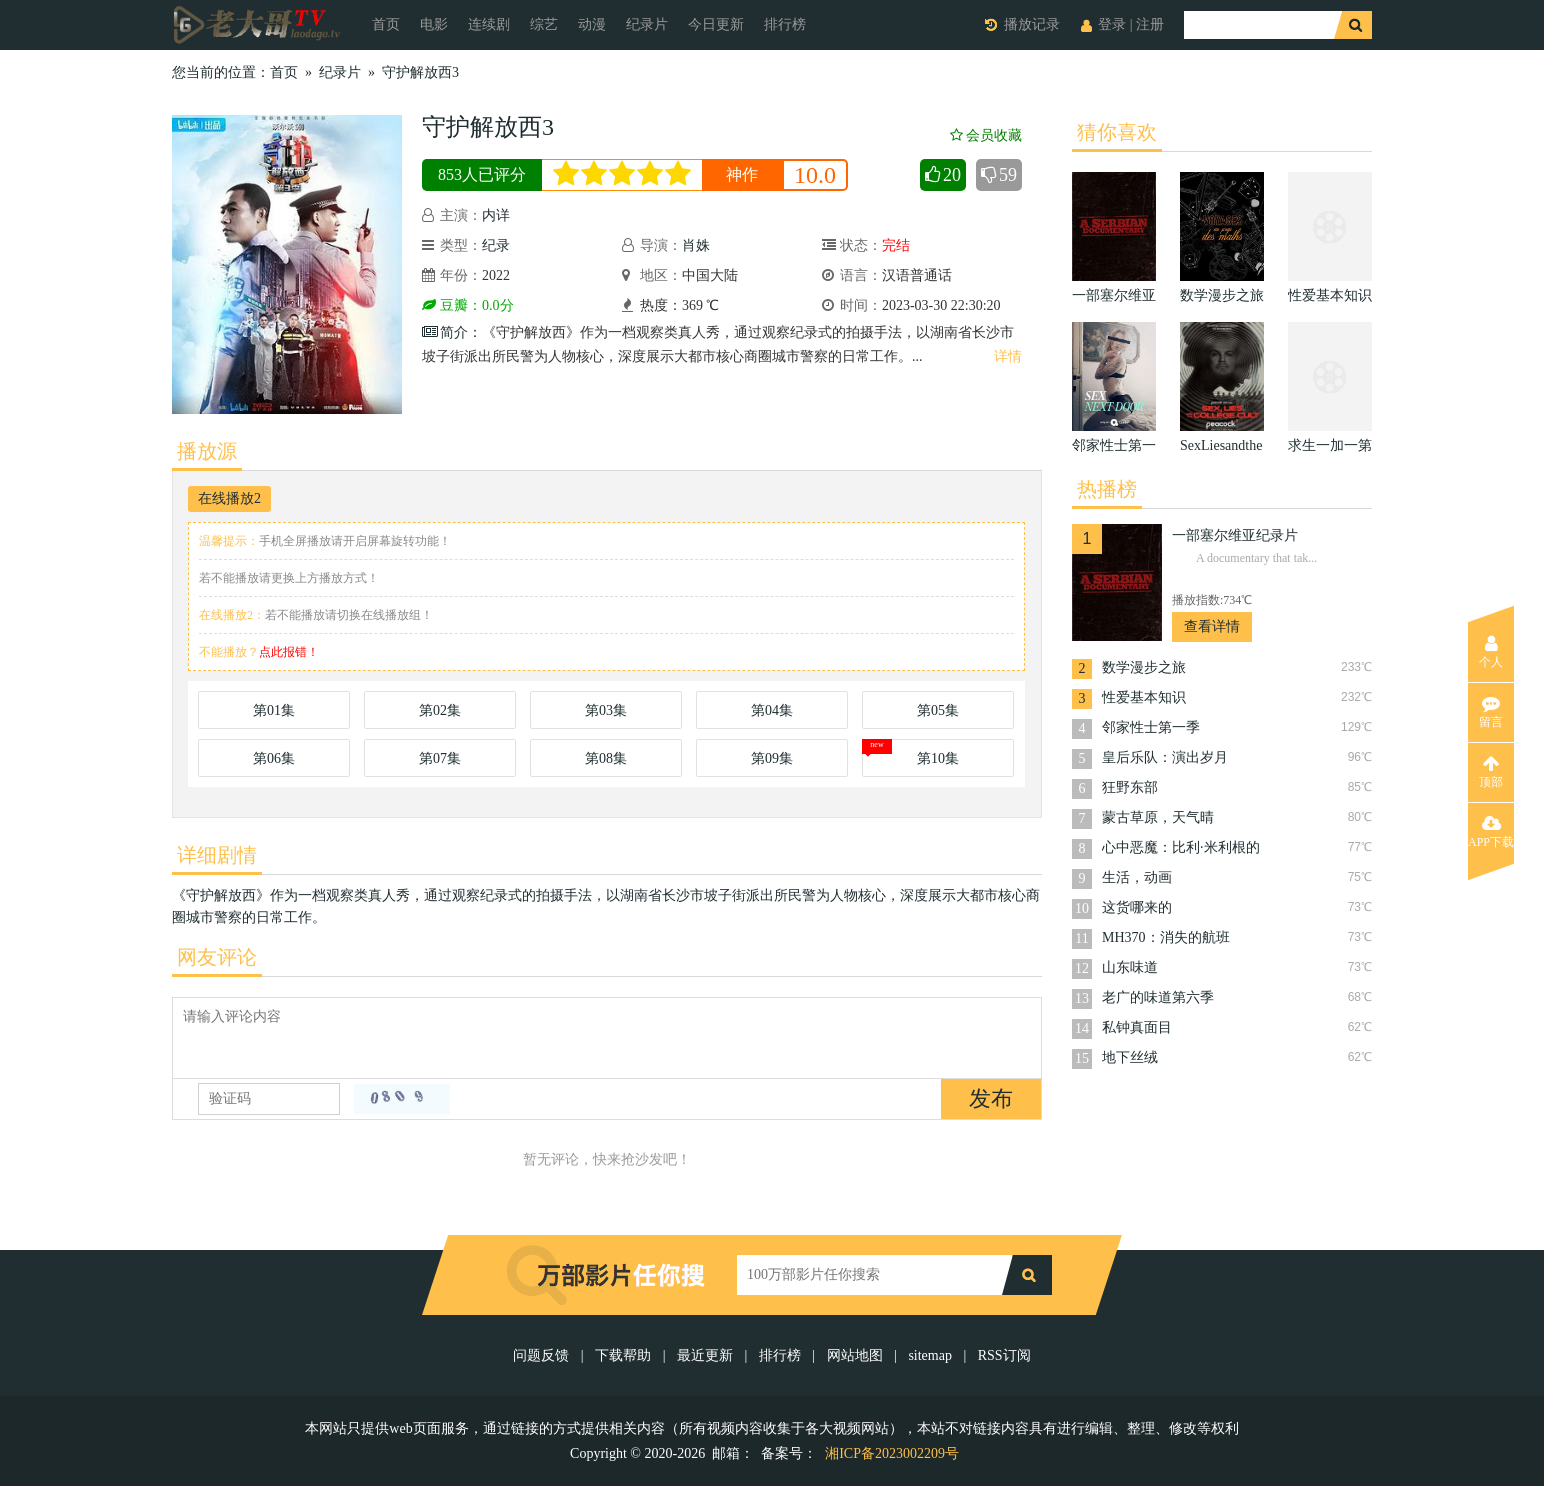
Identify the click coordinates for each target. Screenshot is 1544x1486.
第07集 (440, 758)
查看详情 (1212, 626)
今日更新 (716, 24)
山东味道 (1130, 967)
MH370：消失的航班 (1166, 937)
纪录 (496, 245)
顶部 (1491, 772)
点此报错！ (289, 652)
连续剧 (489, 24)
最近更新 (705, 1355)
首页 (386, 24)
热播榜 (1107, 489)
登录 (1112, 24)
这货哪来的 (1137, 907)
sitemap (930, 1355)
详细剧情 (217, 855)
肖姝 (696, 245)
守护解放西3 (420, 72)
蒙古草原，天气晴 (1158, 817)
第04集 (772, 710)
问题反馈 (543, 1355)
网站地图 (855, 1355)
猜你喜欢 (1117, 132)
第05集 (938, 710)
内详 (496, 215)
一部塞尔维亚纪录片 (1235, 535)
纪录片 (647, 24)
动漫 (592, 24)
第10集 (938, 758)
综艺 (544, 24)
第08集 (606, 758)
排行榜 (785, 24)
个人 (1491, 652)
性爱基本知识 (1144, 697)
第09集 (772, 758)
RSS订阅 (1004, 1355)
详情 (1008, 356)
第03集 (606, 710)
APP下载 (1491, 832)
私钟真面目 (1137, 1027)
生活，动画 (1137, 877)
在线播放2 (229, 498)
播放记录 (1032, 24)
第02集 (440, 710)
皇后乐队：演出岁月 (1165, 757)
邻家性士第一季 (1151, 727)
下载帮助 (623, 1355)
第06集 (274, 758)
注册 (1150, 24)
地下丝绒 (1130, 1057)
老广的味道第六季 (1158, 997)
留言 (1491, 712)
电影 (434, 24)
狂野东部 (1130, 787)
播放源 (207, 451)
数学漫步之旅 (1144, 667)
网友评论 (217, 957)
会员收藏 (986, 135)
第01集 (274, 710)
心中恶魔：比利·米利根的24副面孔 (1181, 849)
